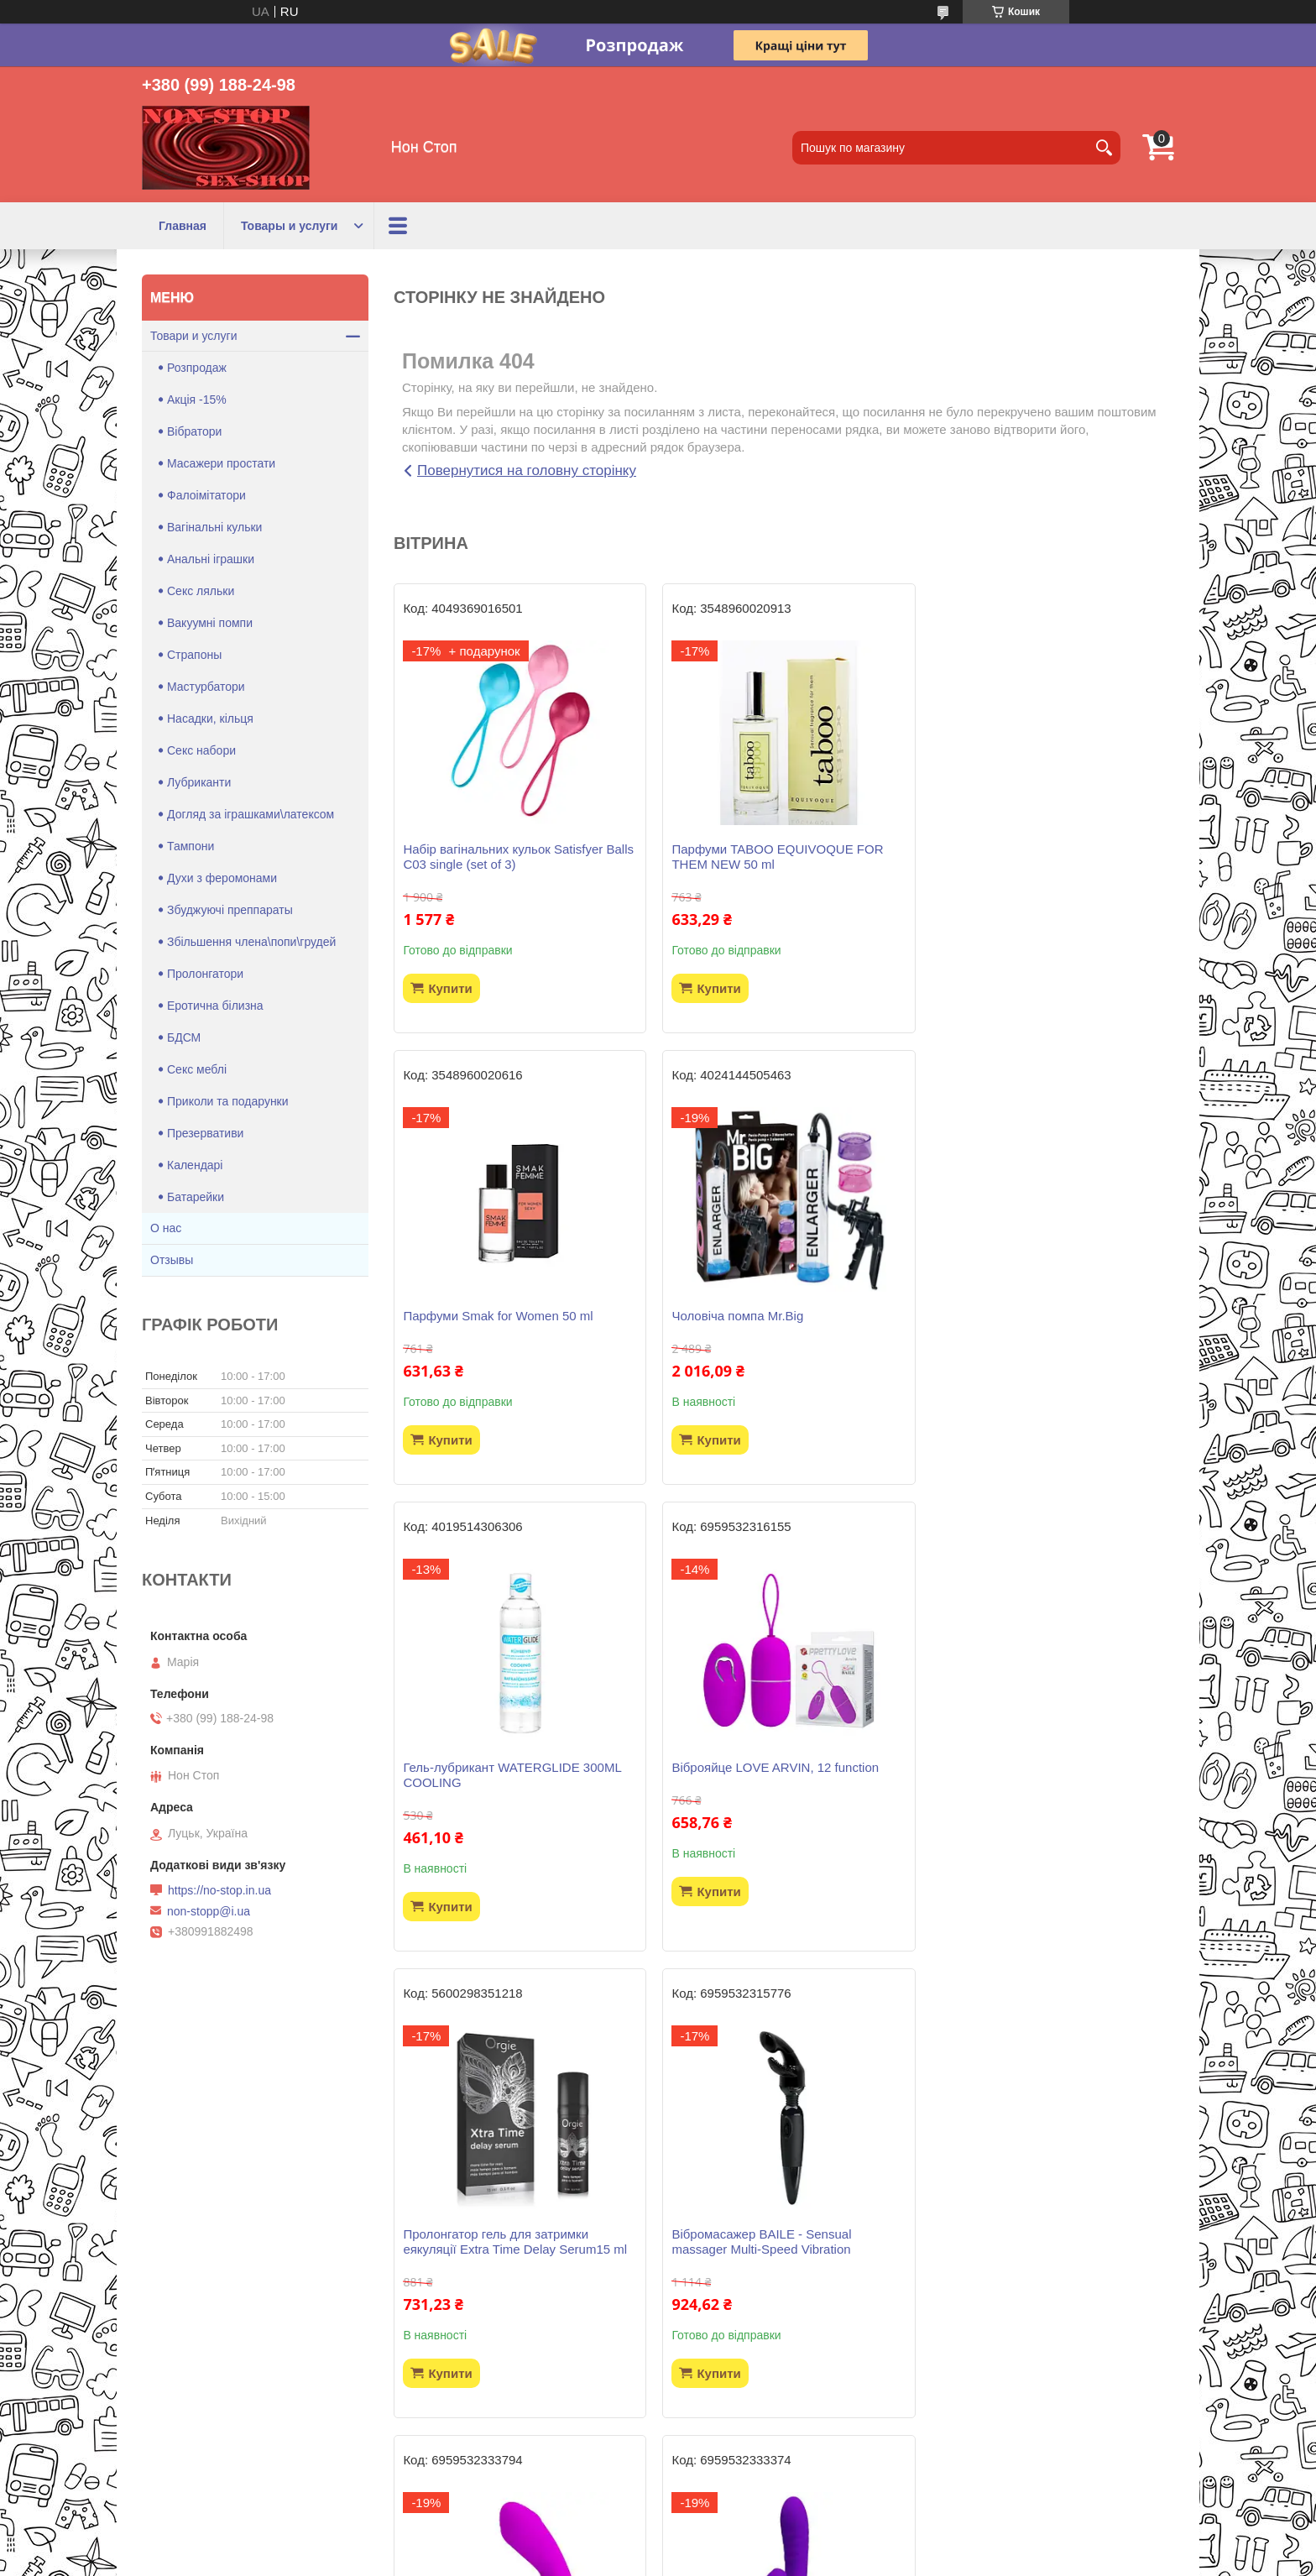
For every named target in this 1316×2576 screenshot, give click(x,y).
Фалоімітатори (206, 495)
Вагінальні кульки (214, 527)
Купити (450, 988)
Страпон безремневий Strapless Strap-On (781, 2271)
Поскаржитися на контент (617, 2560)
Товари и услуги (193, 335)
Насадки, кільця (210, 718)
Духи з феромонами (222, 878)
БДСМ (184, 1037)
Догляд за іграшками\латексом (250, 814)
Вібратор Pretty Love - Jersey (486, 2264)
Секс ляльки (200, 591)
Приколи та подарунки (228, 1101)
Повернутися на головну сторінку (526, 470)
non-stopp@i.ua (208, 1911)
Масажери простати (221, 463)
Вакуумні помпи (210, 623)
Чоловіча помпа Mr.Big (469, 1316)
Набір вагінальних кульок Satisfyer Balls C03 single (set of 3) (518, 856)
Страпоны (194, 654)
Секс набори (201, 750)
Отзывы (171, 1260)
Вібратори (194, 431)
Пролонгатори (205, 973)
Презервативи (205, 1133)
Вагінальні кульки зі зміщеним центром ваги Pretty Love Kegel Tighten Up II (1048, 2271)
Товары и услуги (289, 226)
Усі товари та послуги (777, 2464)
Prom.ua (736, 2545)
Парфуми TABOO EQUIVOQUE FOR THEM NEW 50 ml (774, 856)
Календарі (194, 1165)
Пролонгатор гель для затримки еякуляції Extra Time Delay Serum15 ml (515, 1790)
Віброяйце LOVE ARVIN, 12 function (1037, 1316)
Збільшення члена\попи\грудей (251, 941)
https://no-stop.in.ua (219, 1890)
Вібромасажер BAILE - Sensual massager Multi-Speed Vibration (759, 1790)
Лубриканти (199, 782)
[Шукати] (1103, 148)
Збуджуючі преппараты (230, 910)
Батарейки (195, 1197)
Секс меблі (197, 1069)
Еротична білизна (215, 1005)
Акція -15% (197, 399)
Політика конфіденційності (748, 2560)
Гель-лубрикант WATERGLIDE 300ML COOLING (778, 1323)
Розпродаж (197, 367)
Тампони (190, 846)
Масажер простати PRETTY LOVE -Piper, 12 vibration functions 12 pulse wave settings (1037, 1797)
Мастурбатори (206, 686)
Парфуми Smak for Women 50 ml (1029, 849)
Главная (182, 226)
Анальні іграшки (210, 559)
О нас (165, 1228)
